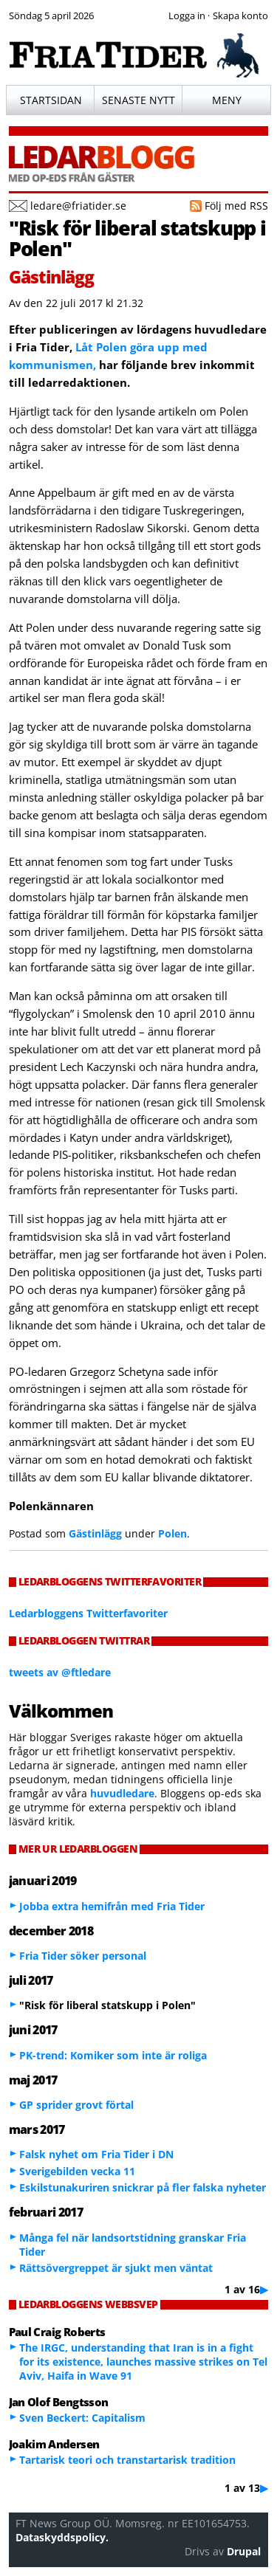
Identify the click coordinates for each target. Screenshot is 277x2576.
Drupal (244, 2551)
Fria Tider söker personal (82, 1956)
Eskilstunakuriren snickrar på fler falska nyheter (142, 2187)
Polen (172, 1533)
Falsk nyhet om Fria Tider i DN (96, 2154)
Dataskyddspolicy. (62, 2537)
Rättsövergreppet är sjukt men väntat (116, 2268)
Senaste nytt (138, 100)
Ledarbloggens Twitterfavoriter (88, 1613)
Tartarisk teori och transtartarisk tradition (127, 2460)
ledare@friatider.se (78, 206)
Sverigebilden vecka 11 (77, 2171)
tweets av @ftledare (60, 1672)
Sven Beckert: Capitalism (82, 2418)
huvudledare (122, 1793)
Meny (227, 100)
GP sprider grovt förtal (76, 2105)
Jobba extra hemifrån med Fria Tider (112, 1906)
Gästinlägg (95, 1533)
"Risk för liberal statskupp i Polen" (137, 238)
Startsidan (51, 100)
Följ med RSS (236, 206)
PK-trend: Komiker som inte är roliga (113, 2055)
